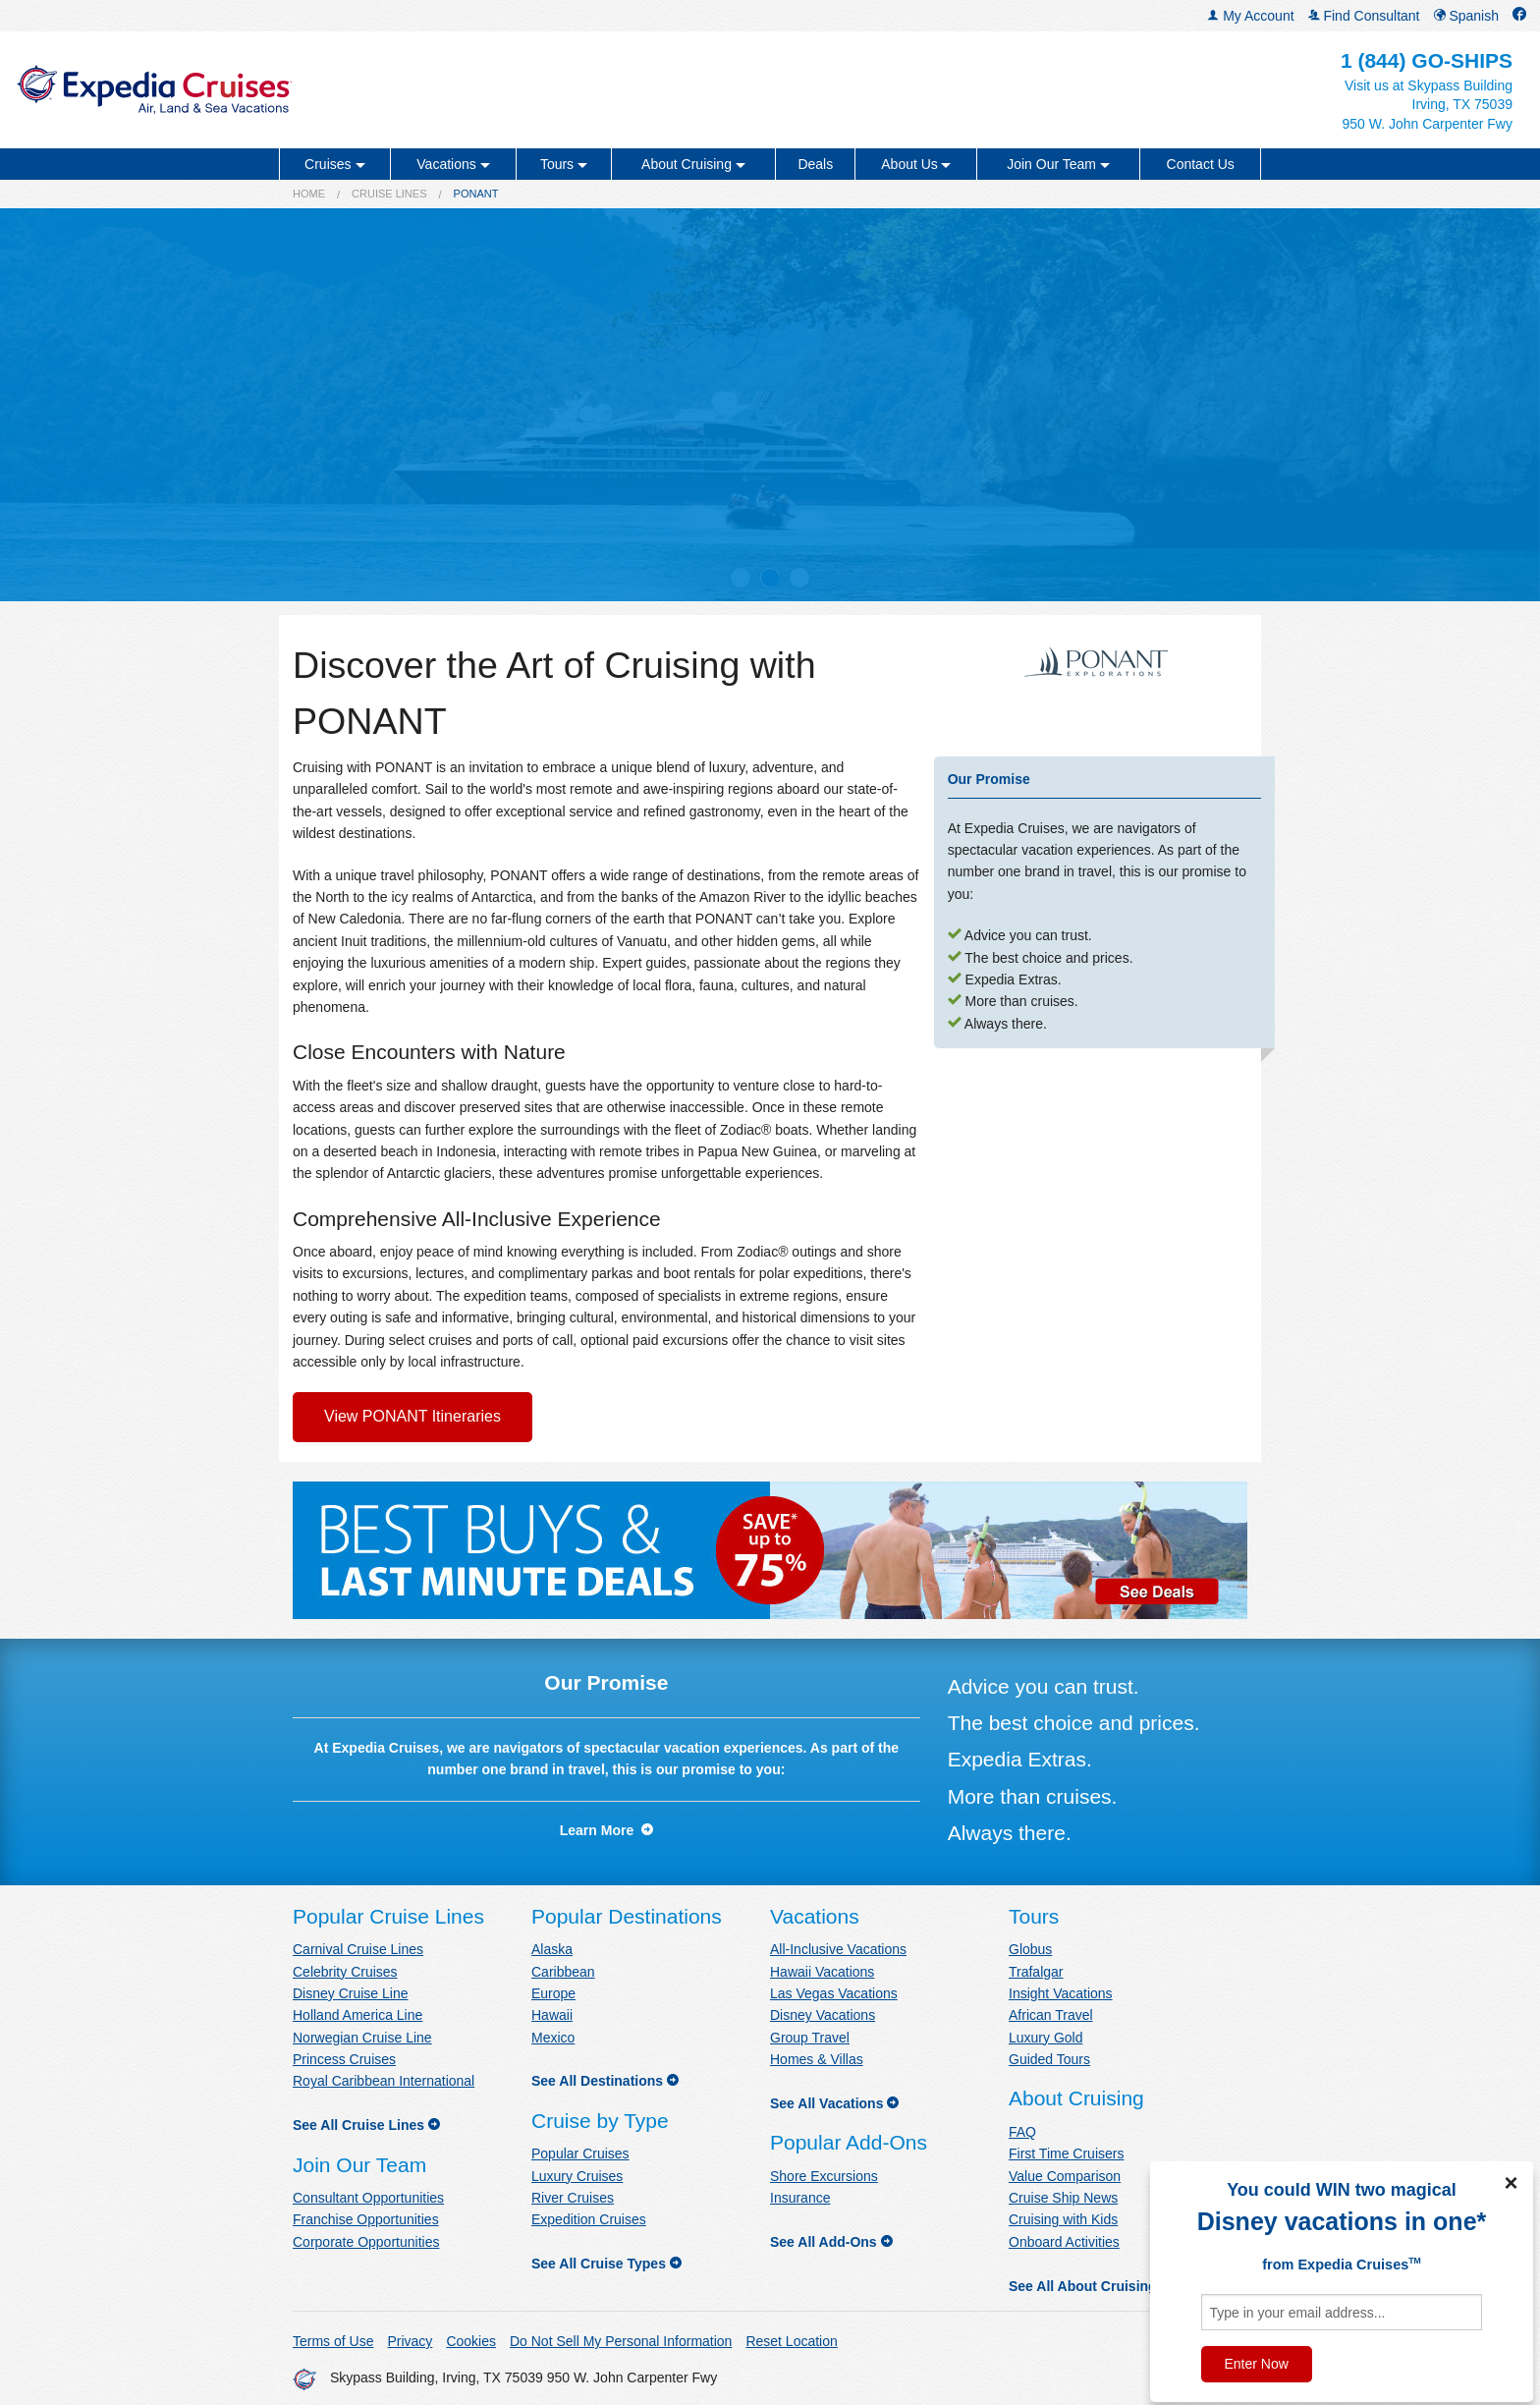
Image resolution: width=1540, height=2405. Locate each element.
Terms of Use (333, 2341)
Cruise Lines (389, 193)
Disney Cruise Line (351, 1993)
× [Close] (1510, 2183)
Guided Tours (1049, 2059)
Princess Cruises (344, 2059)
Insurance (800, 2198)
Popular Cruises (580, 2153)
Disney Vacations (822, 2015)
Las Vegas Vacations (834, 1993)
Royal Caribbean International (383, 2081)
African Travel (1051, 2015)
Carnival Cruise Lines (358, 1949)
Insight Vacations (1061, 1993)
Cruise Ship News (1063, 2198)
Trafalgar (1036, 1972)
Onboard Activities (1064, 2242)
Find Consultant (1364, 16)
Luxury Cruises (577, 2176)
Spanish (1466, 16)
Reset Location (791, 2341)
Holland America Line (357, 2015)
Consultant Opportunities (368, 2198)
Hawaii (552, 2015)
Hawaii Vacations (822, 1972)
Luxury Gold (1045, 2037)
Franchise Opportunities (366, 2219)
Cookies (471, 2341)
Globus (1030, 1949)
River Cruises (572, 2198)
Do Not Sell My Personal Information (621, 2341)
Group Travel (810, 2037)
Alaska (552, 1949)
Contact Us (1201, 164)
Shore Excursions (824, 2176)
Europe (553, 1993)
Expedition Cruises (588, 2219)
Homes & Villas (816, 2059)
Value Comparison (1065, 2176)
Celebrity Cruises (345, 1972)
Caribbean (563, 1972)
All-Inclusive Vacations (838, 1949)
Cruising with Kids (1063, 2219)
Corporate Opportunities (366, 2242)
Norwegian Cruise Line (362, 2037)
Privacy (409, 2341)
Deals (815, 164)
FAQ (1022, 2132)
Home (309, 193)
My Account (1250, 16)
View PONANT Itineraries (412, 1416)
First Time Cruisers (1066, 2153)
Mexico (553, 2037)
